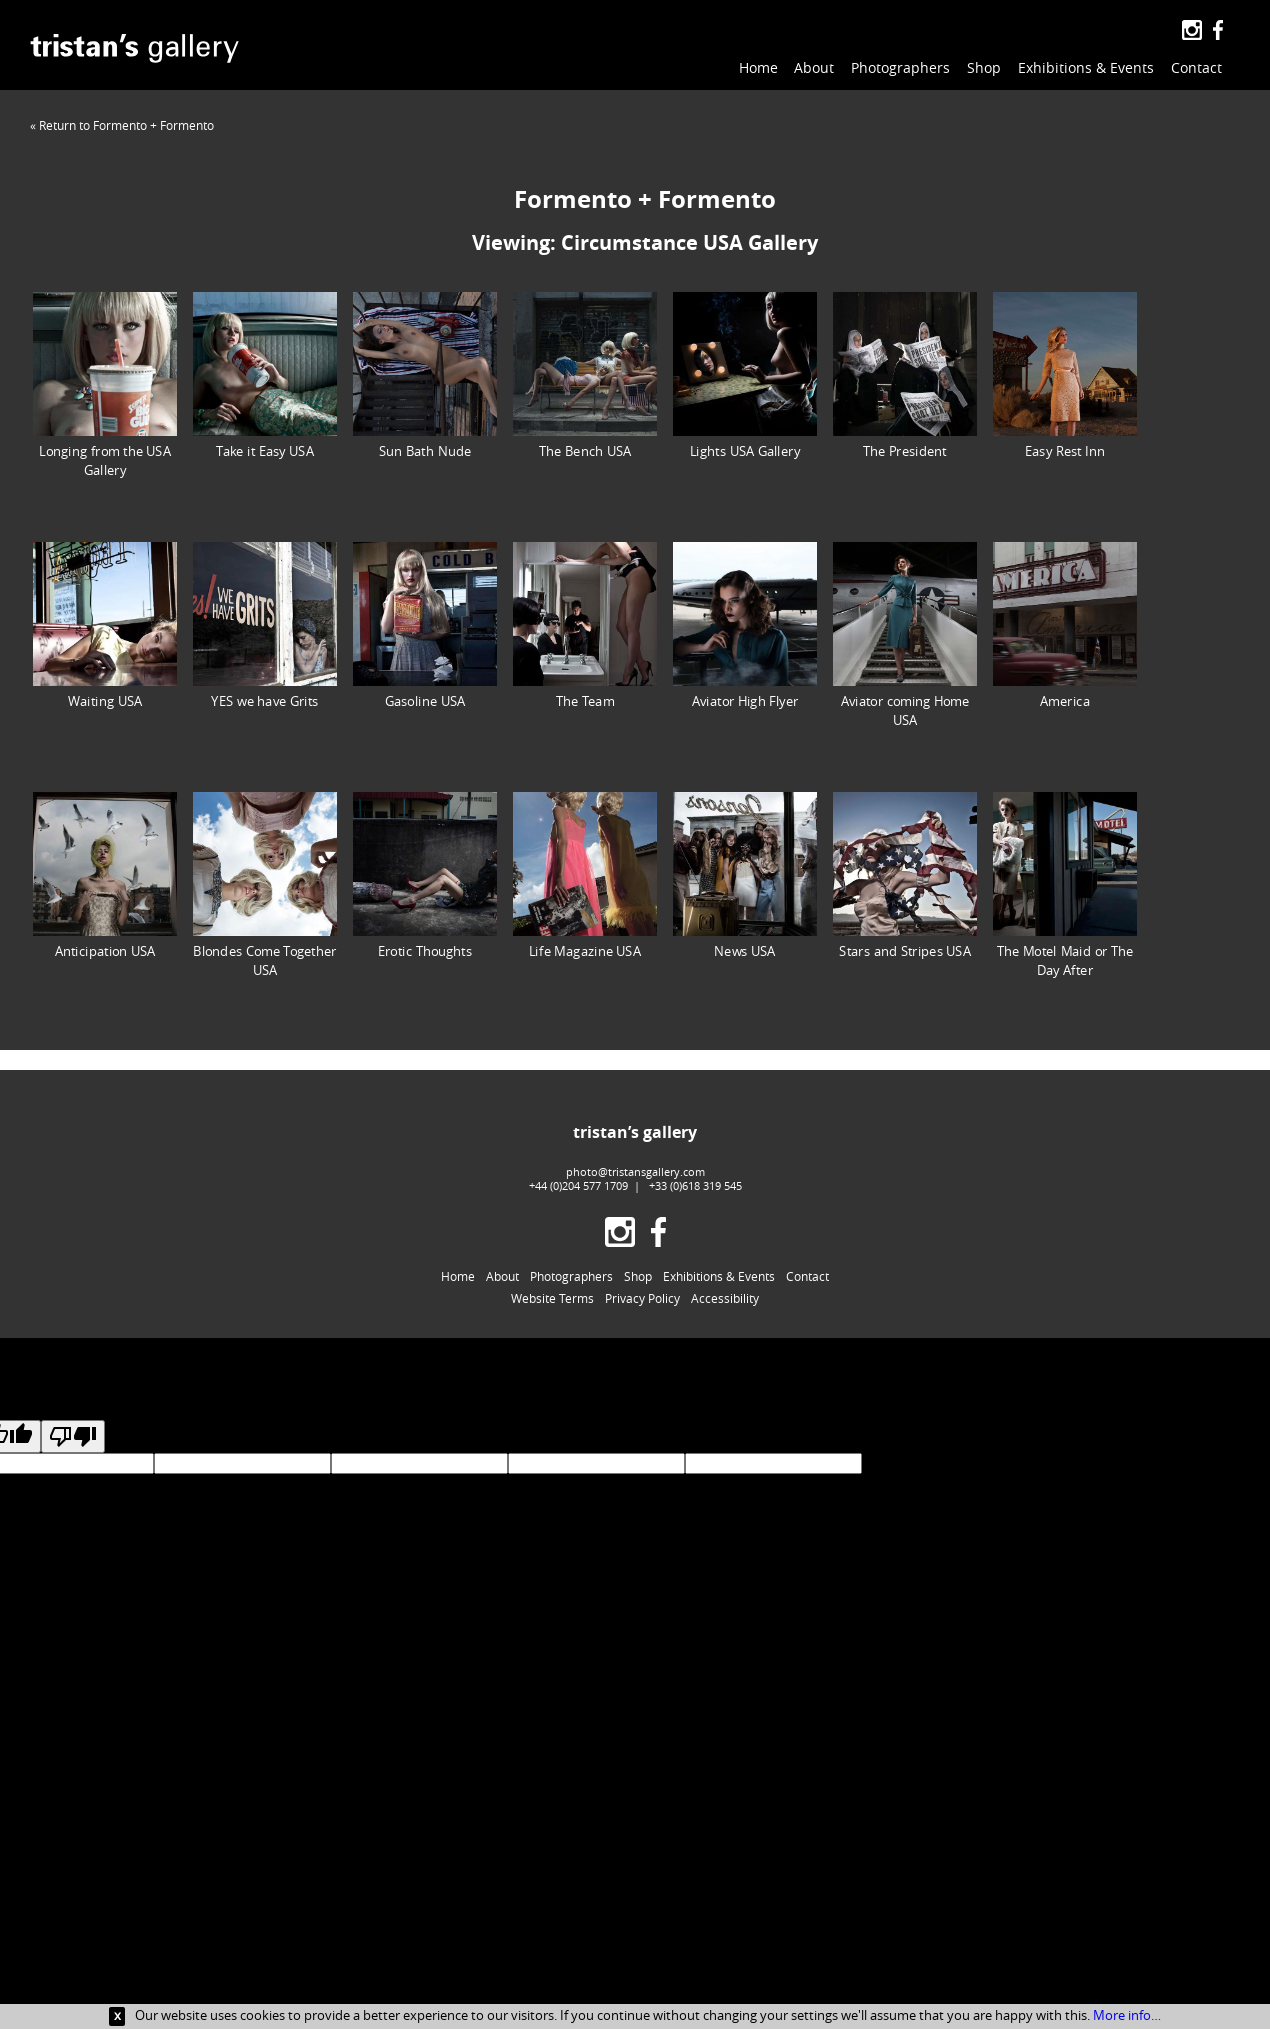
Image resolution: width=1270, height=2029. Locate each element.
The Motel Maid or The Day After (1065, 885)
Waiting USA (105, 625)
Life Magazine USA (585, 875)
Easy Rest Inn (1065, 375)
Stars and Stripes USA (905, 875)
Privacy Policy (642, 1298)
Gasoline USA (425, 625)
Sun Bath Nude (425, 375)
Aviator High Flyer (745, 625)
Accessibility (725, 1298)
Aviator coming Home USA (905, 635)
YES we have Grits (265, 625)
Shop (984, 67)
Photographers (900, 67)
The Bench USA (585, 375)
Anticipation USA (105, 875)
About (814, 67)
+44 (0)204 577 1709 (578, 1185)
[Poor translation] (73, 1436)
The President (905, 375)
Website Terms (552, 1298)
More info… (1127, 2015)
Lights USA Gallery (745, 375)
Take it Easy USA (265, 375)
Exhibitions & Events (1086, 67)
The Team (585, 625)
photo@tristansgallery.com (635, 1171)
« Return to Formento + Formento (122, 125)
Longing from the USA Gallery (105, 385)
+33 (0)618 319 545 (695, 1185)
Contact (1196, 67)
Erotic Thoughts (425, 875)
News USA (745, 875)
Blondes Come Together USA (265, 885)
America (1065, 625)
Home (758, 67)
